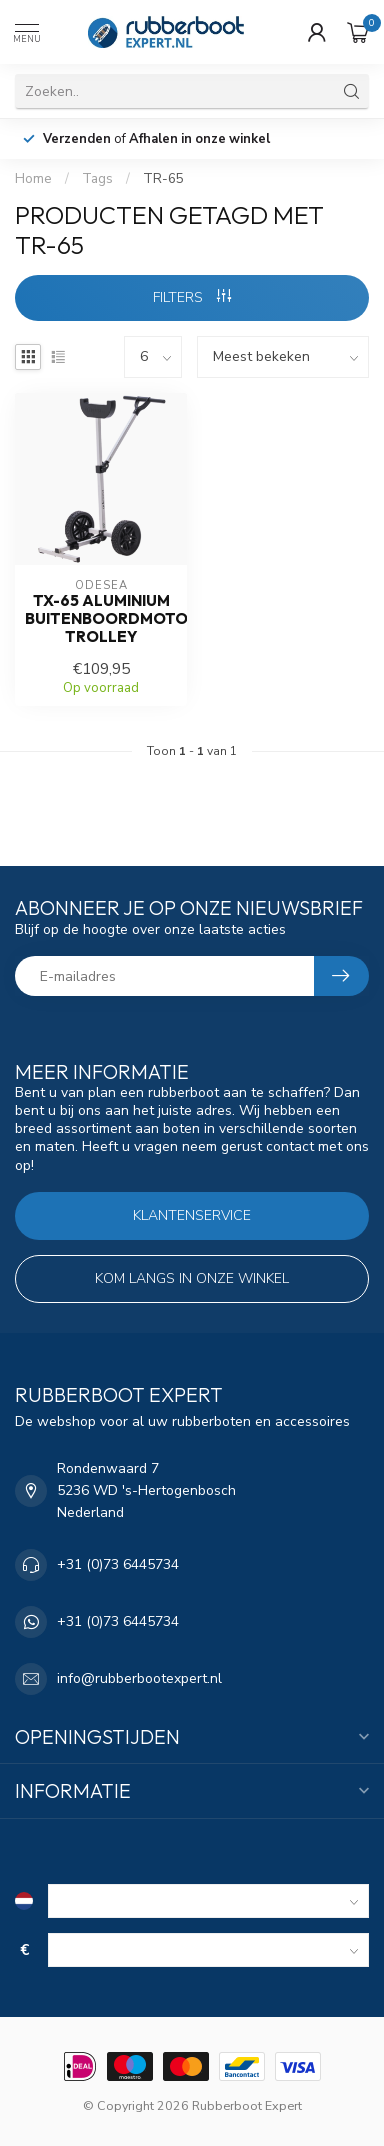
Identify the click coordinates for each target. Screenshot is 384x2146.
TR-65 (163, 179)
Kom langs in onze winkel (192, 1278)
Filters (192, 297)
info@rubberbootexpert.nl (139, 1678)
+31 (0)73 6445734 (118, 1564)
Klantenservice (192, 1215)
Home (33, 179)
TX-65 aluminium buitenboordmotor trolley (101, 619)
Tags (97, 179)
